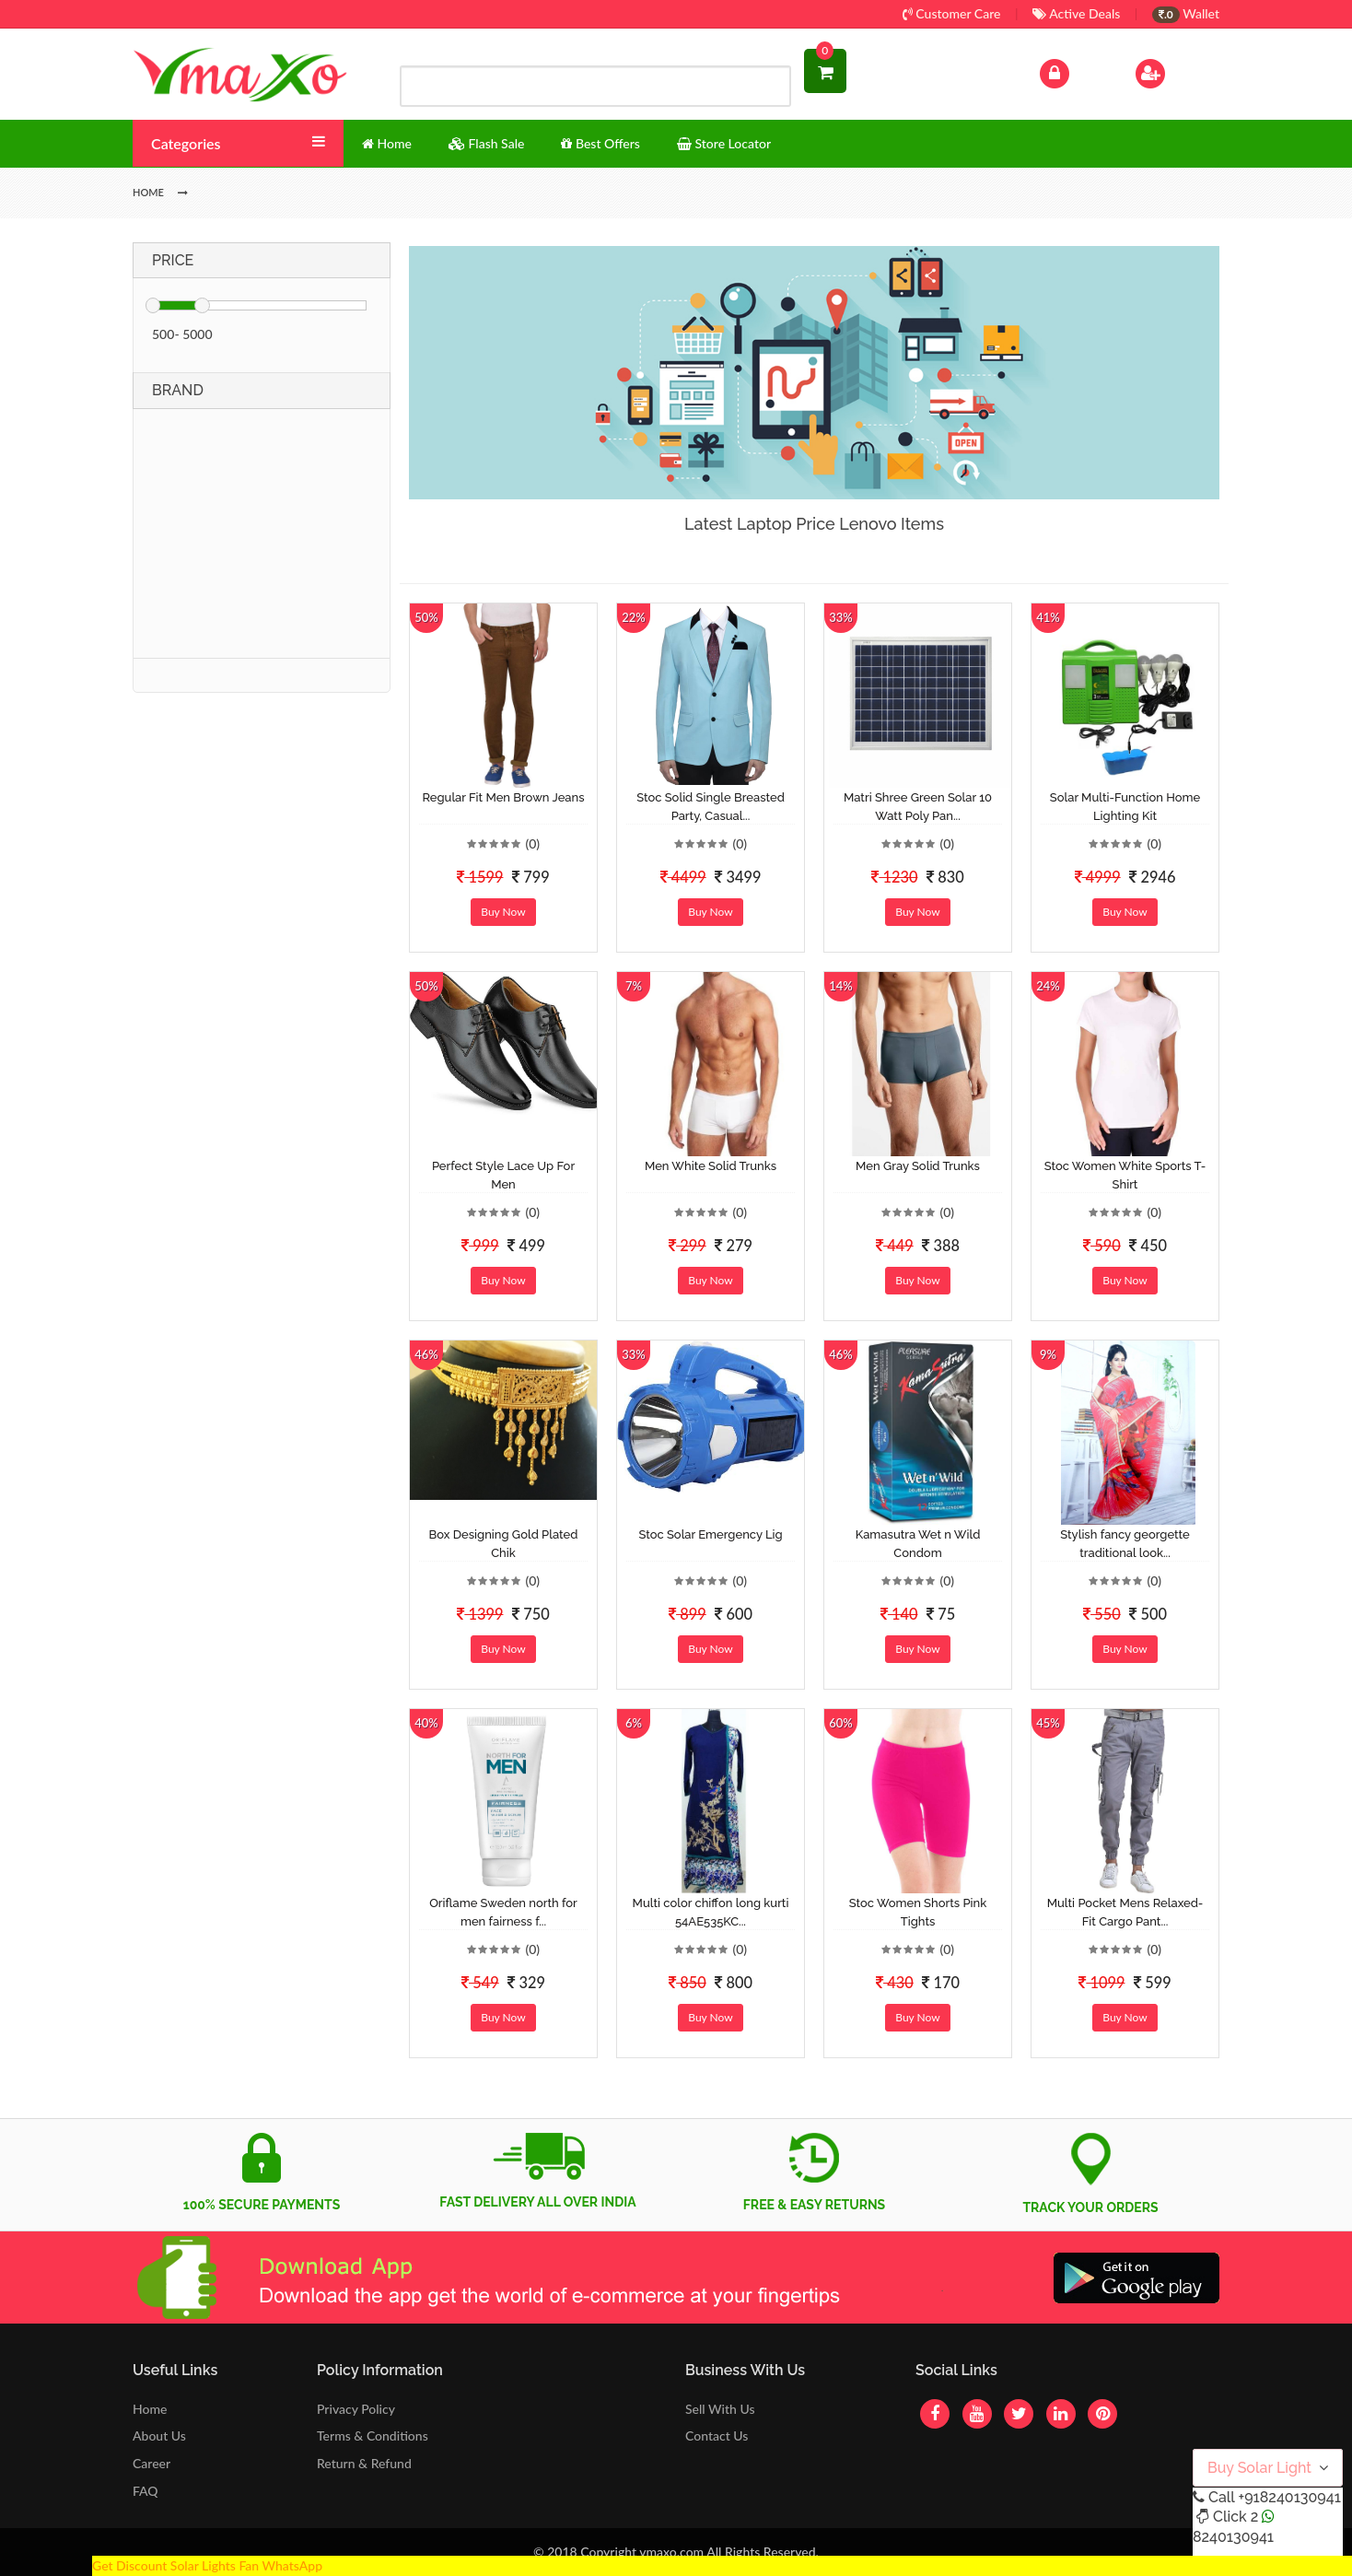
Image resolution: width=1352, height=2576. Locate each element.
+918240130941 (1289, 2497)
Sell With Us (719, 2409)
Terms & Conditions (372, 2435)
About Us (159, 2435)
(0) (532, 843)
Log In (1074, 71)
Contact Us (716, 2435)
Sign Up (1174, 71)
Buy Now (503, 912)
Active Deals (1076, 13)
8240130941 (1233, 2537)
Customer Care (952, 13)
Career (151, 2463)
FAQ (145, 2491)
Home (150, 2409)
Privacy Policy (356, 2409)
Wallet (1185, 13)
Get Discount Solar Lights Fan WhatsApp (207, 2565)
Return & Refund (364, 2463)
